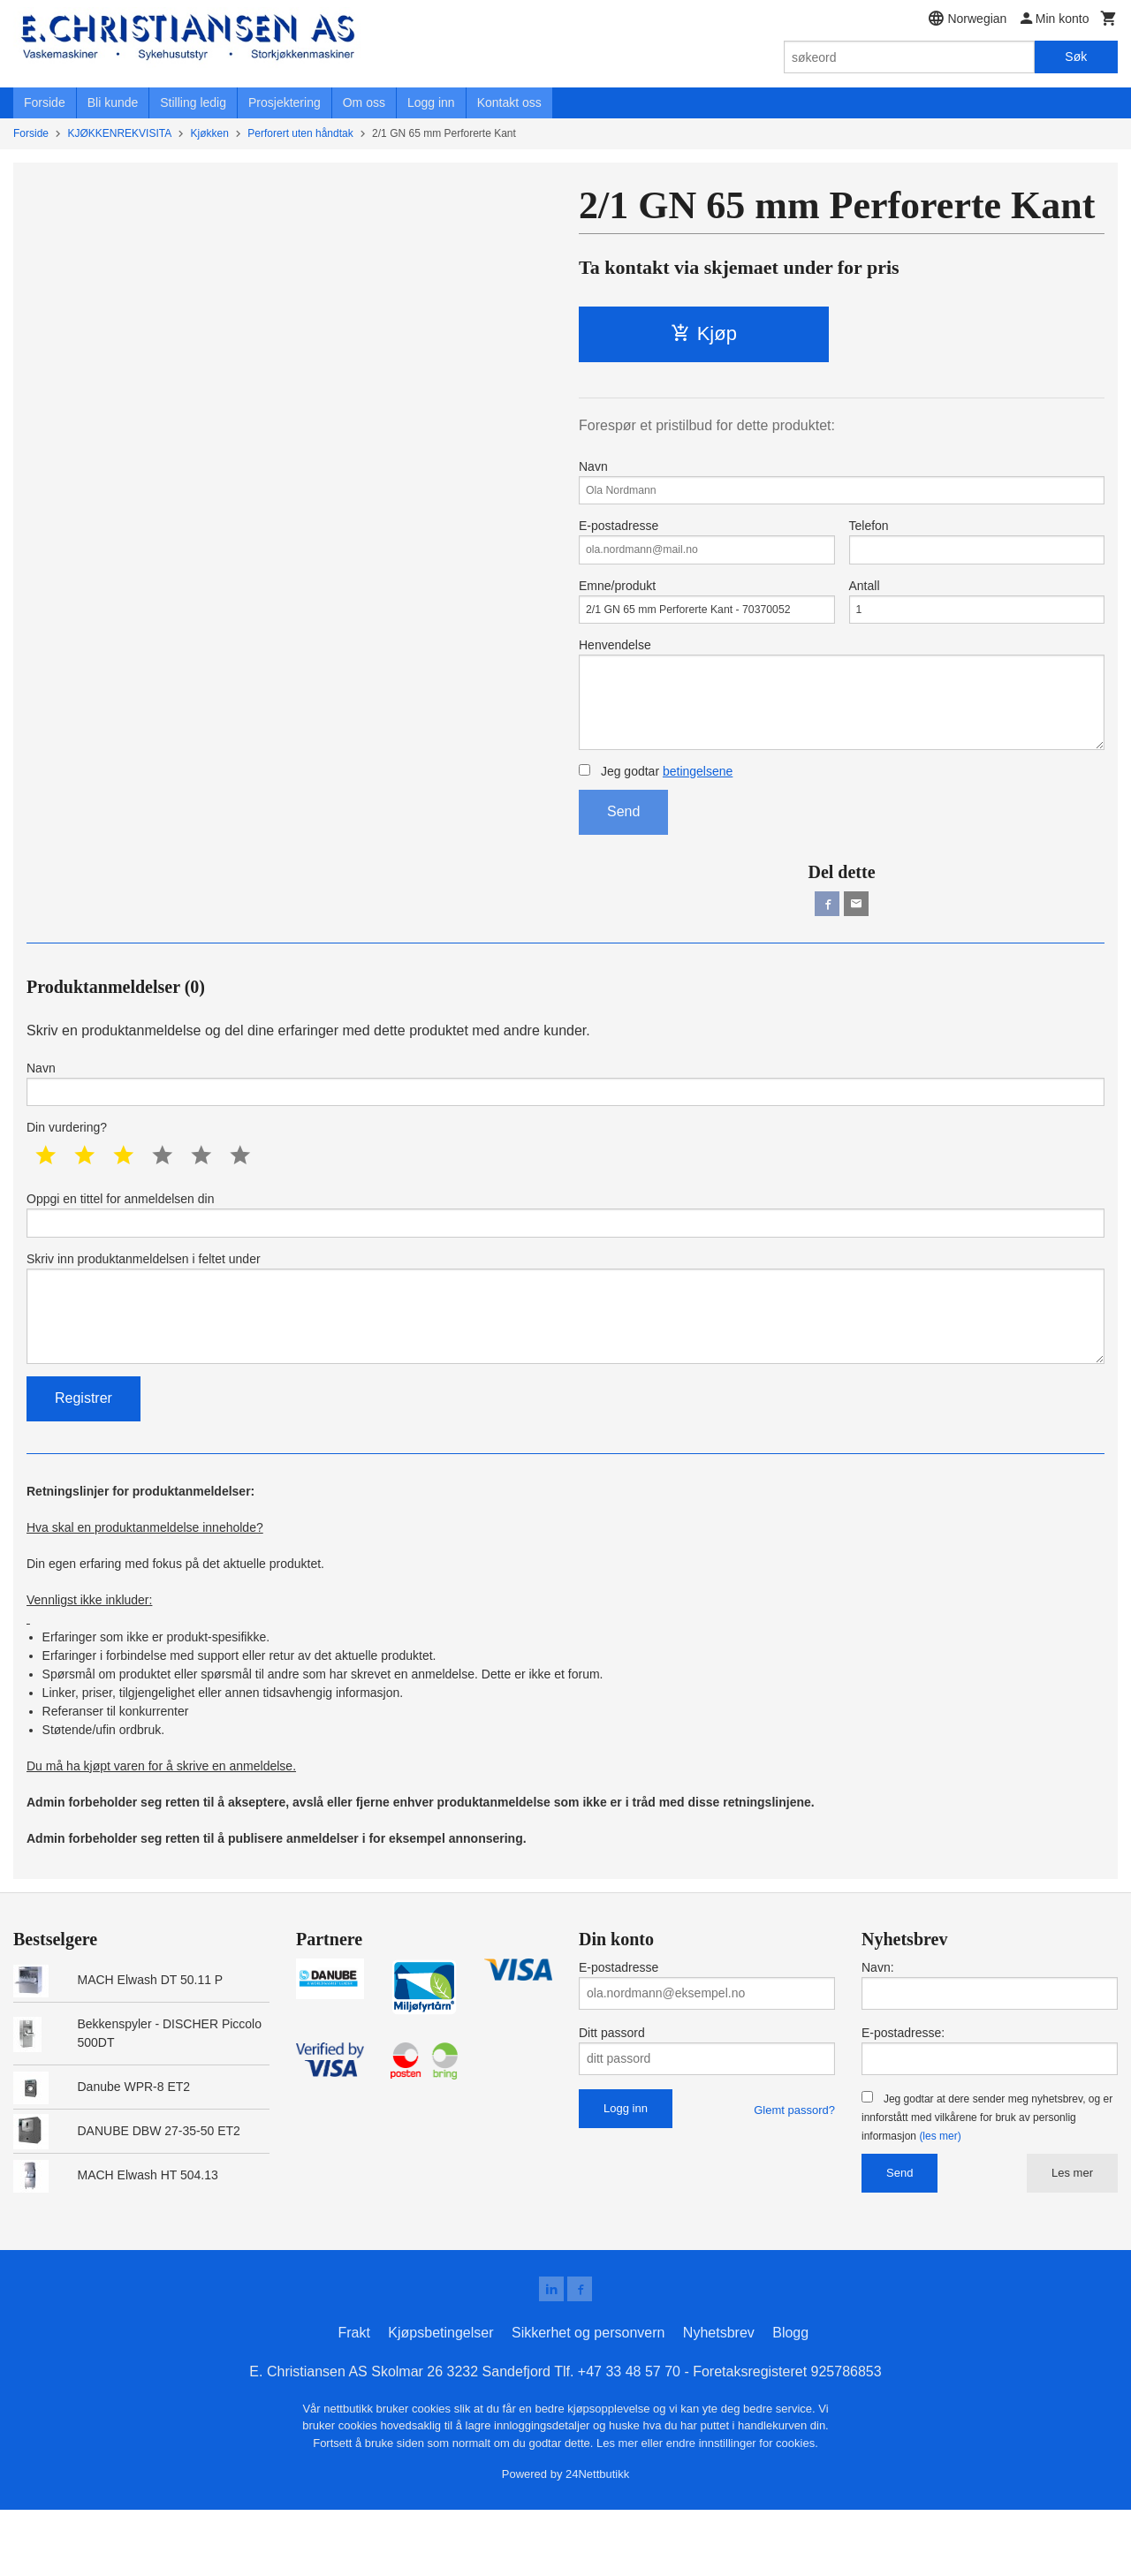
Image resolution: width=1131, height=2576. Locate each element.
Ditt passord (612, 2095)
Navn (841, 484)
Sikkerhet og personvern (588, 2398)
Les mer (1072, 2235)
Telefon (977, 549)
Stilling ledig (193, 102)
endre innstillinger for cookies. (742, 2509)
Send (623, 844)
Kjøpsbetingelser (440, 2398)
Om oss (364, 102)
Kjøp (704, 333)
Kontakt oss (509, 102)
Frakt (353, 2398)
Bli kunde (113, 102)
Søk (1076, 56)
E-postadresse (707, 549)
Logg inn (431, 102)
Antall (977, 615)
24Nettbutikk (597, 2540)
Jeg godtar (655, 804)
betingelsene (697, 804)
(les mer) (939, 2199)
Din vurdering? (67, 1170)
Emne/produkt (707, 615)
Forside (44, 102)
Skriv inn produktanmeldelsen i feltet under (565, 1362)
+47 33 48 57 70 (629, 2437)
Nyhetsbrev (719, 2398)
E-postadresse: (903, 2095)
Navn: (878, 2030)
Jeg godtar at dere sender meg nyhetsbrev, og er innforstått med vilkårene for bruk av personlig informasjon (987, 2180)
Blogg (790, 2398)
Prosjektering (284, 102)
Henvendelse (841, 718)
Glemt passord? (794, 2172)
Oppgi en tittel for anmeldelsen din (565, 1259)
